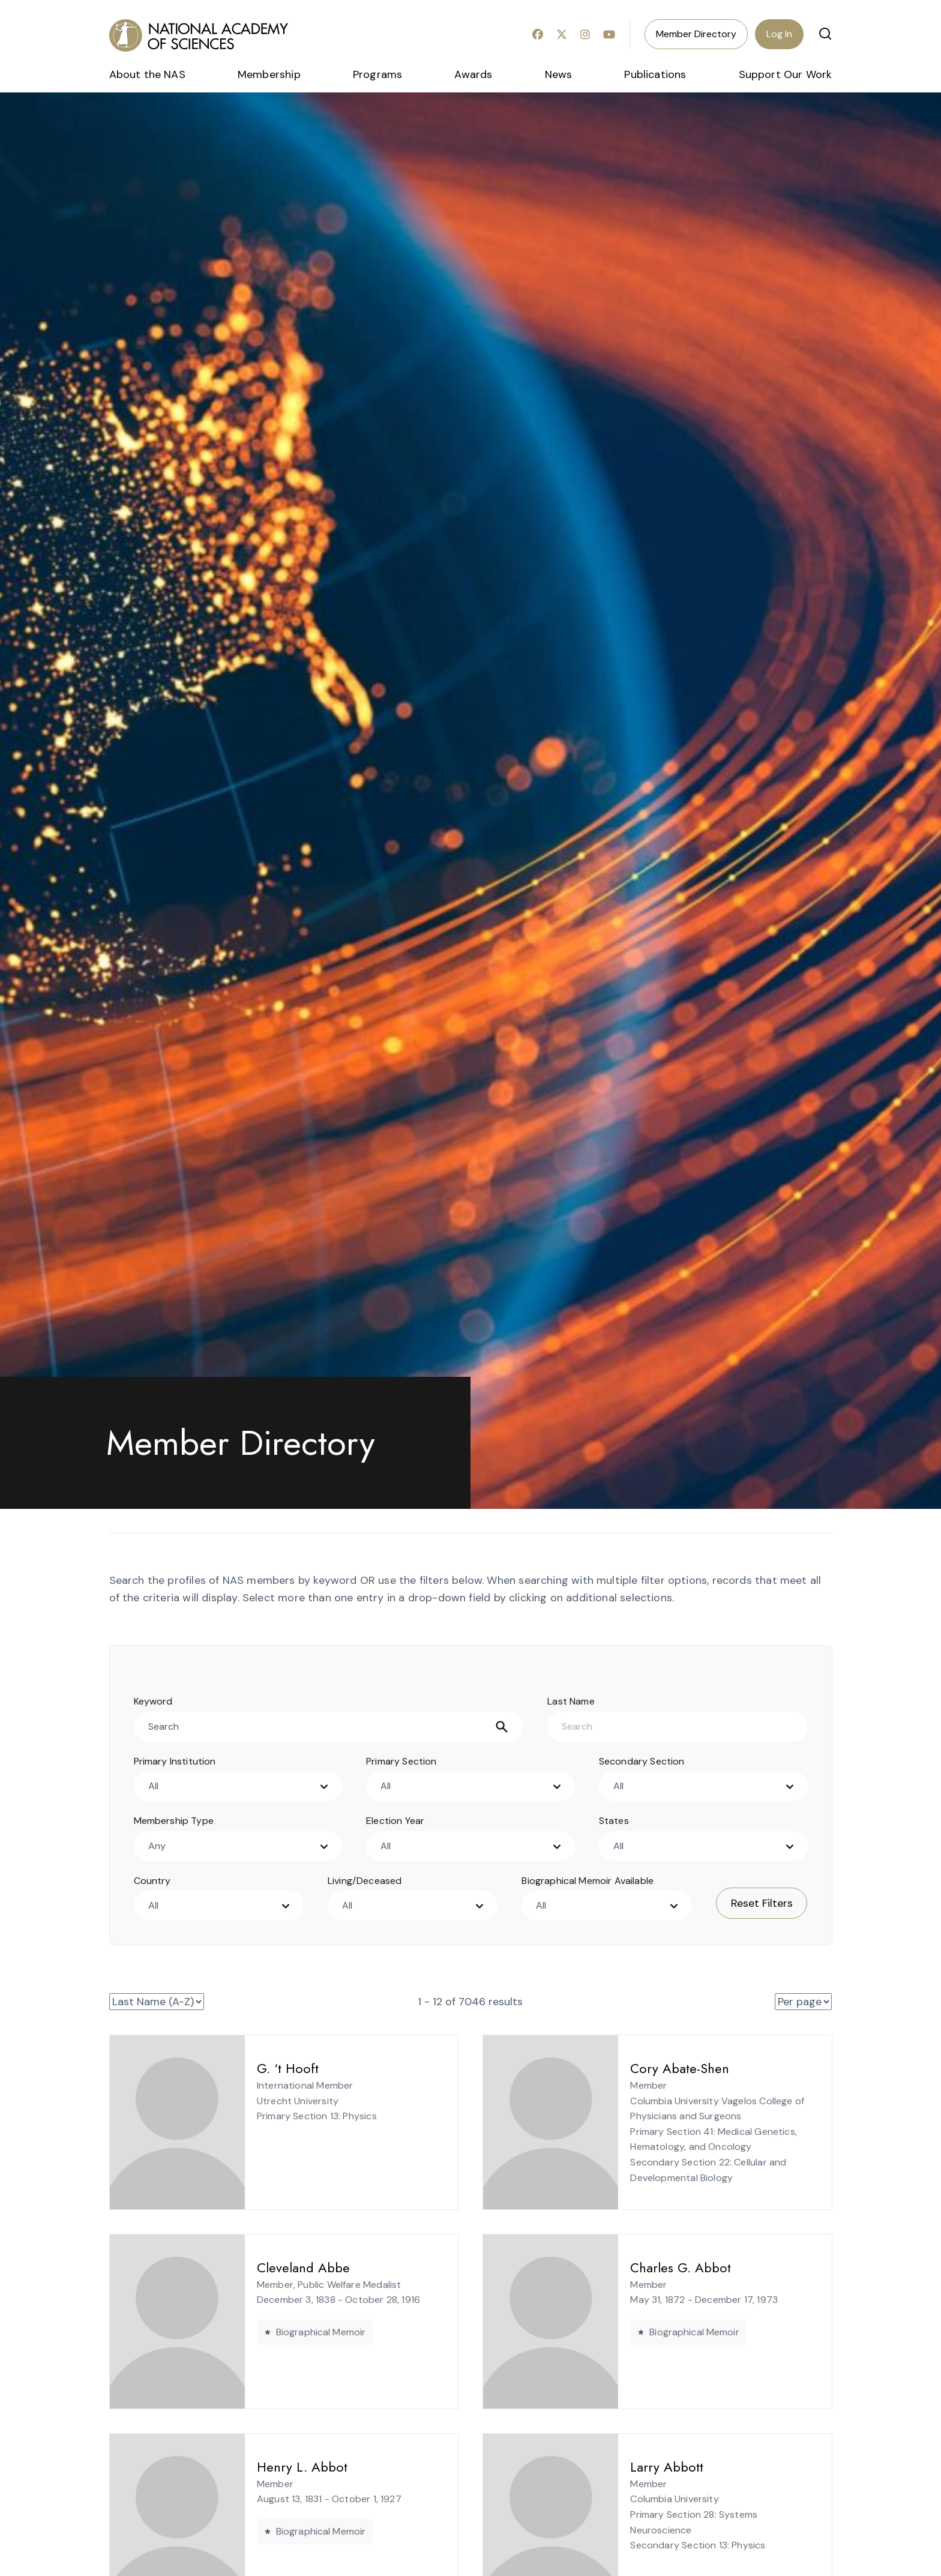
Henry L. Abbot (272, 2466)
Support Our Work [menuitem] (785, 74)
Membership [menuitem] (269, 74)
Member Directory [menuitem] (696, 34)
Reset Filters (762, 1903)
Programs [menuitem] (377, 74)
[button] (825, 33)
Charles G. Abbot (650, 2267)
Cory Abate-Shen (649, 2068)
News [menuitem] (559, 74)
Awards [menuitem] (473, 74)
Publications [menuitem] (655, 74)
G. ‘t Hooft (258, 2068)
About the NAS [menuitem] (147, 74)
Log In (779, 34)
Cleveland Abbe (273, 2267)
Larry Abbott (636, 2466)
